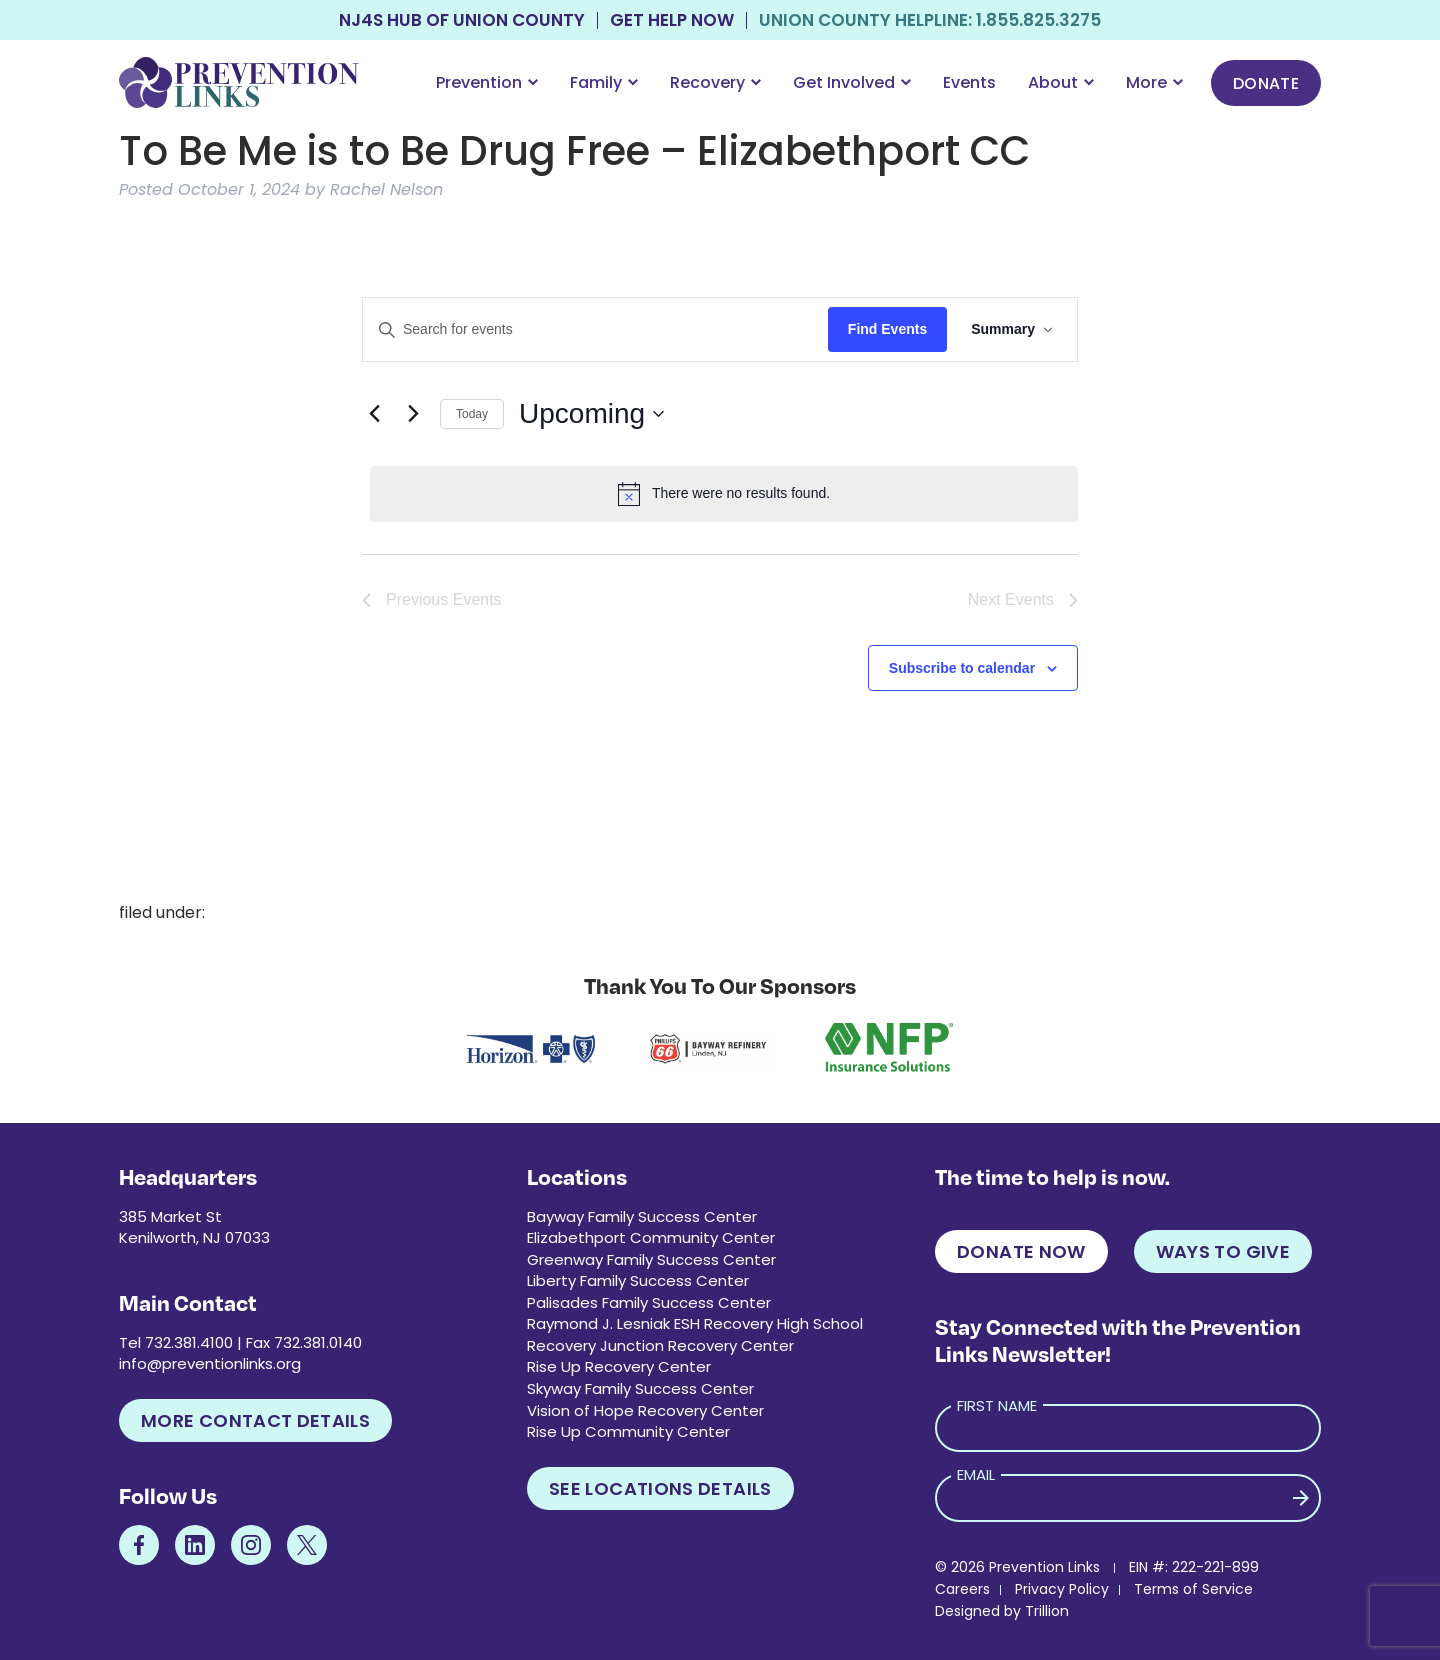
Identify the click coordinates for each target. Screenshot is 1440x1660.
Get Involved (852, 82)
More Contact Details (255, 1420)
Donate (1266, 83)
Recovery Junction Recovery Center (660, 1345)
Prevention (487, 82)
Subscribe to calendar (962, 668)
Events (969, 82)
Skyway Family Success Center (640, 1388)
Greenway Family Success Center (651, 1259)
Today (472, 414)
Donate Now (1021, 1251)
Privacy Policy (1062, 1589)
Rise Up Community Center (628, 1431)
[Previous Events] (374, 414)
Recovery (715, 82)
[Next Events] (413, 414)
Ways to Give (1223, 1251)
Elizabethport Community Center (651, 1237)
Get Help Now (672, 20)
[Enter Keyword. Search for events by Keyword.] (595, 329)
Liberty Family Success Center (638, 1280)
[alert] (724, 494)
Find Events (887, 329)
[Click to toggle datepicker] (591, 414)
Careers (962, 1589)
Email (976, 1474)
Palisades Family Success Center (649, 1302)
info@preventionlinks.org (210, 1363)
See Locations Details (660, 1488)
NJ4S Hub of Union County (462, 20)
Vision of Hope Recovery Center (645, 1410)
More (1154, 82)
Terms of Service (1193, 1589)
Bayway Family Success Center (642, 1216)
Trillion (1047, 1611)
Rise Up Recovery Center (619, 1366)
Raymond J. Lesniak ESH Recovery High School (695, 1323)
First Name (997, 1405)
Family (604, 82)
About (1061, 82)
